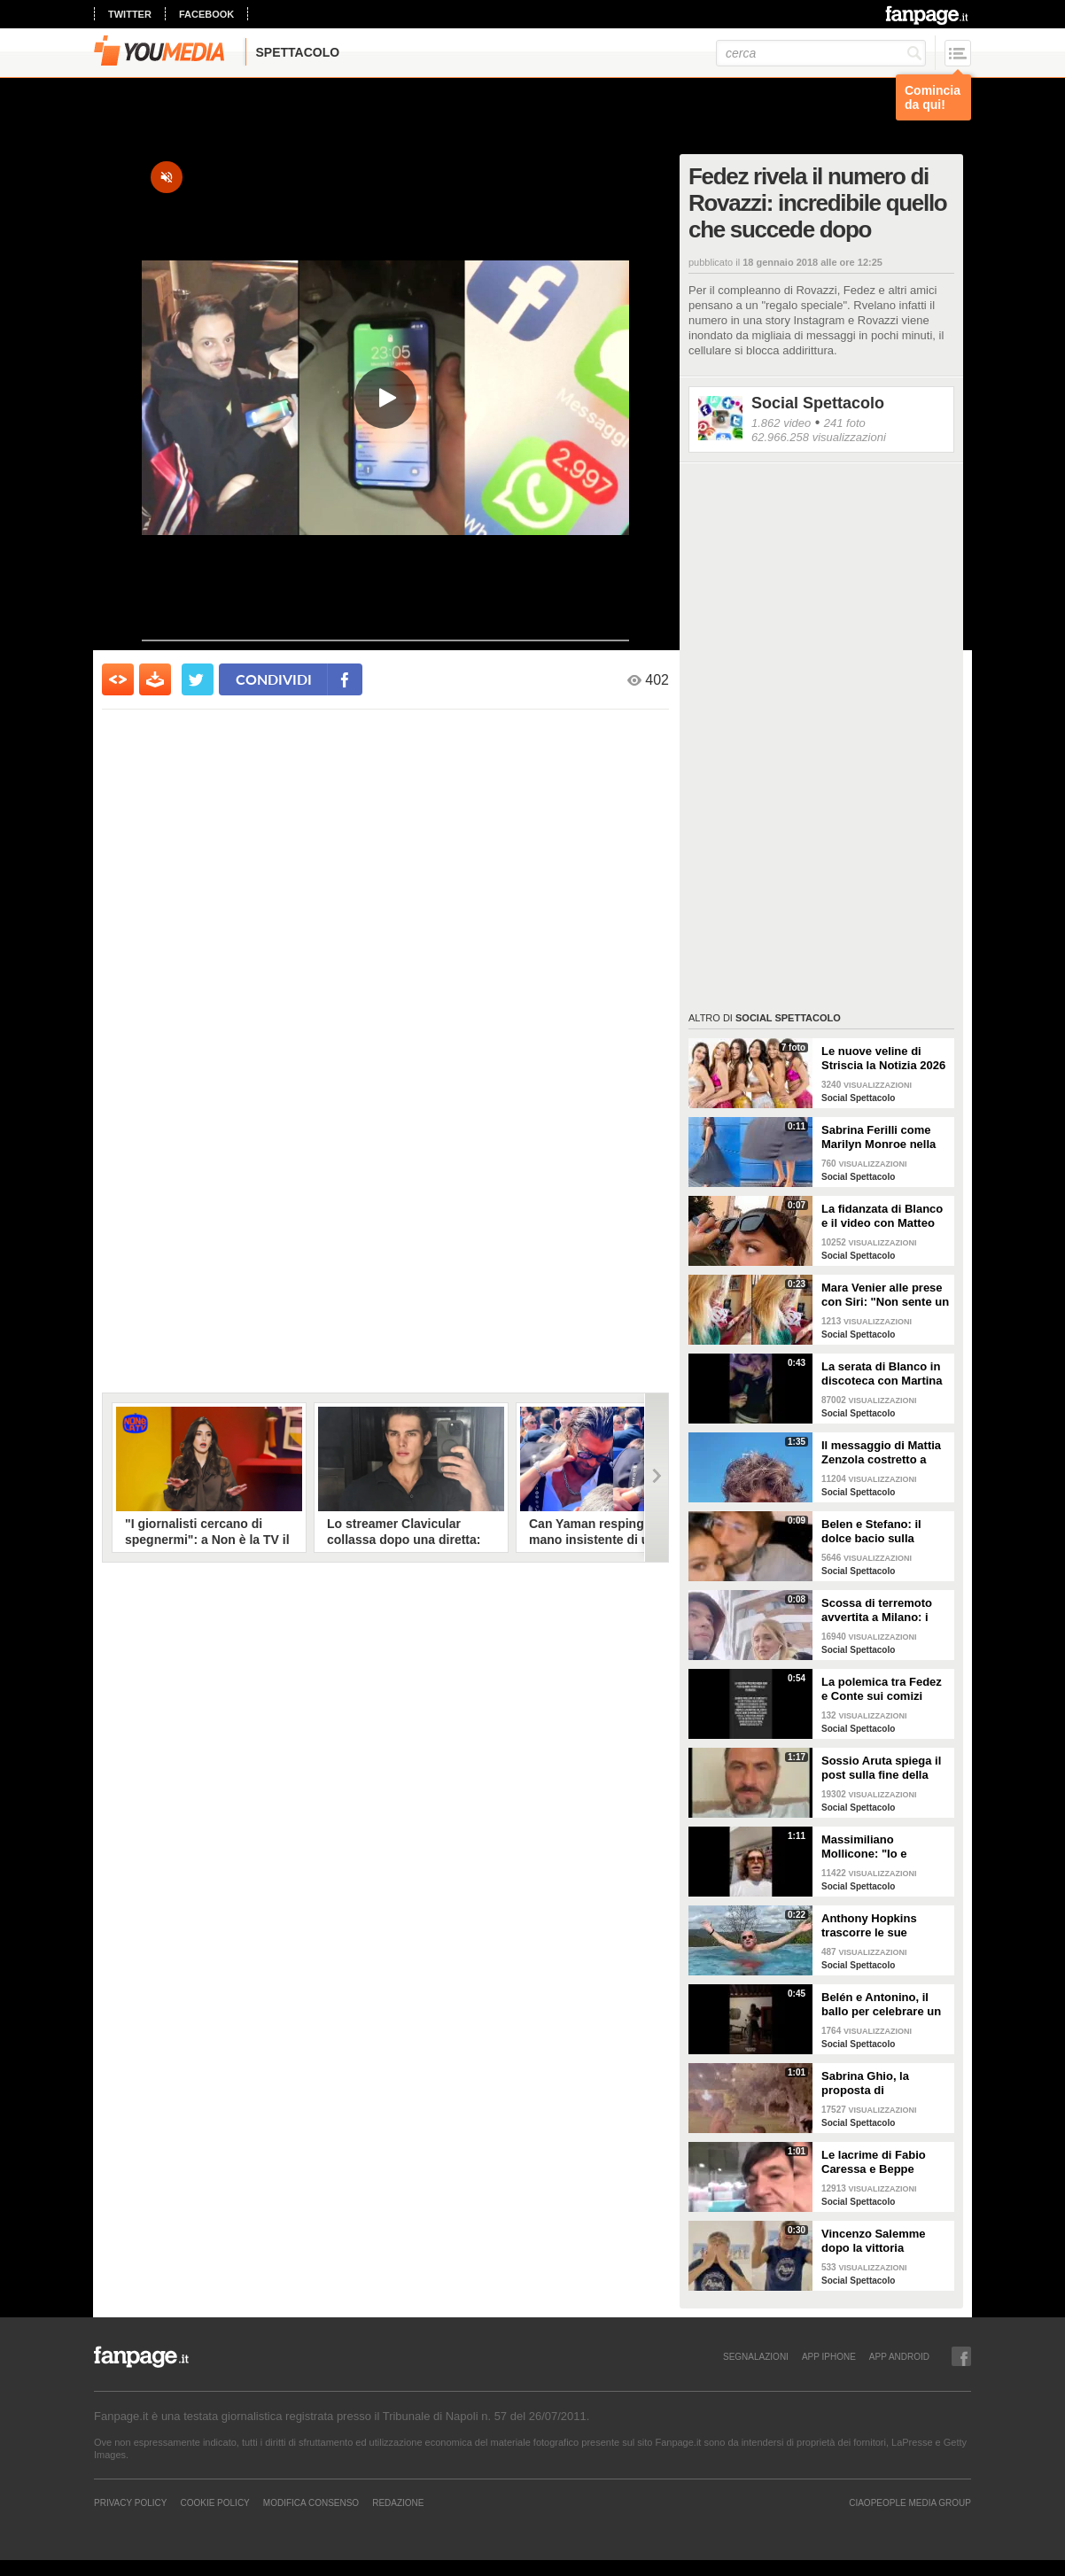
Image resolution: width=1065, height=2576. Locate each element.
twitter (130, 14)
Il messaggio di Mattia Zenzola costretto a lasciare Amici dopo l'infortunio (881, 1453)
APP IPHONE (829, 2356)
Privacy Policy (130, 2502)
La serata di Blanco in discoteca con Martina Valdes (882, 1374)
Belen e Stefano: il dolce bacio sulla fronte (871, 1531)
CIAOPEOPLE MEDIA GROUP (910, 2502)
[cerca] (821, 53)
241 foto (845, 423)
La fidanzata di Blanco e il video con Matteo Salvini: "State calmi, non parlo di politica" (882, 1216)
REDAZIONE (398, 2502)
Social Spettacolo (817, 403)
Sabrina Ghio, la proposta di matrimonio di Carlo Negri (875, 2083)
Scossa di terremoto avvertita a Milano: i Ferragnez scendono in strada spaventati (884, 1610)
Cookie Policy (214, 2502)
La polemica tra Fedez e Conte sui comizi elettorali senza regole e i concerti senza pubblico (882, 1689)
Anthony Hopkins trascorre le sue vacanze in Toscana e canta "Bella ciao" (879, 1926)
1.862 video (781, 423)
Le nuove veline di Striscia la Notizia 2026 (883, 1058)
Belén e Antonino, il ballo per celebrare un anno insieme (881, 2004)
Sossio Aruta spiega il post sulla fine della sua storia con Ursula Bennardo (881, 1768)
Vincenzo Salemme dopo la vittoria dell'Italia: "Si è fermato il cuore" (885, 2241)
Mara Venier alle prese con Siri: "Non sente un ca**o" (885, 1295)
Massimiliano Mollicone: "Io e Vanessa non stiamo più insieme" (876, 1847)
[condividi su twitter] (198, 679)
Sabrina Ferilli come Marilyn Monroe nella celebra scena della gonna (878, 1137)
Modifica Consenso (311, 2502)
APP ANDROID (899, 2356)
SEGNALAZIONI (756, 2356)
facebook (206, 14)
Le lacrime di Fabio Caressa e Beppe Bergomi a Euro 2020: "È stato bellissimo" (880, 2162)
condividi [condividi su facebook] (274, 679)
